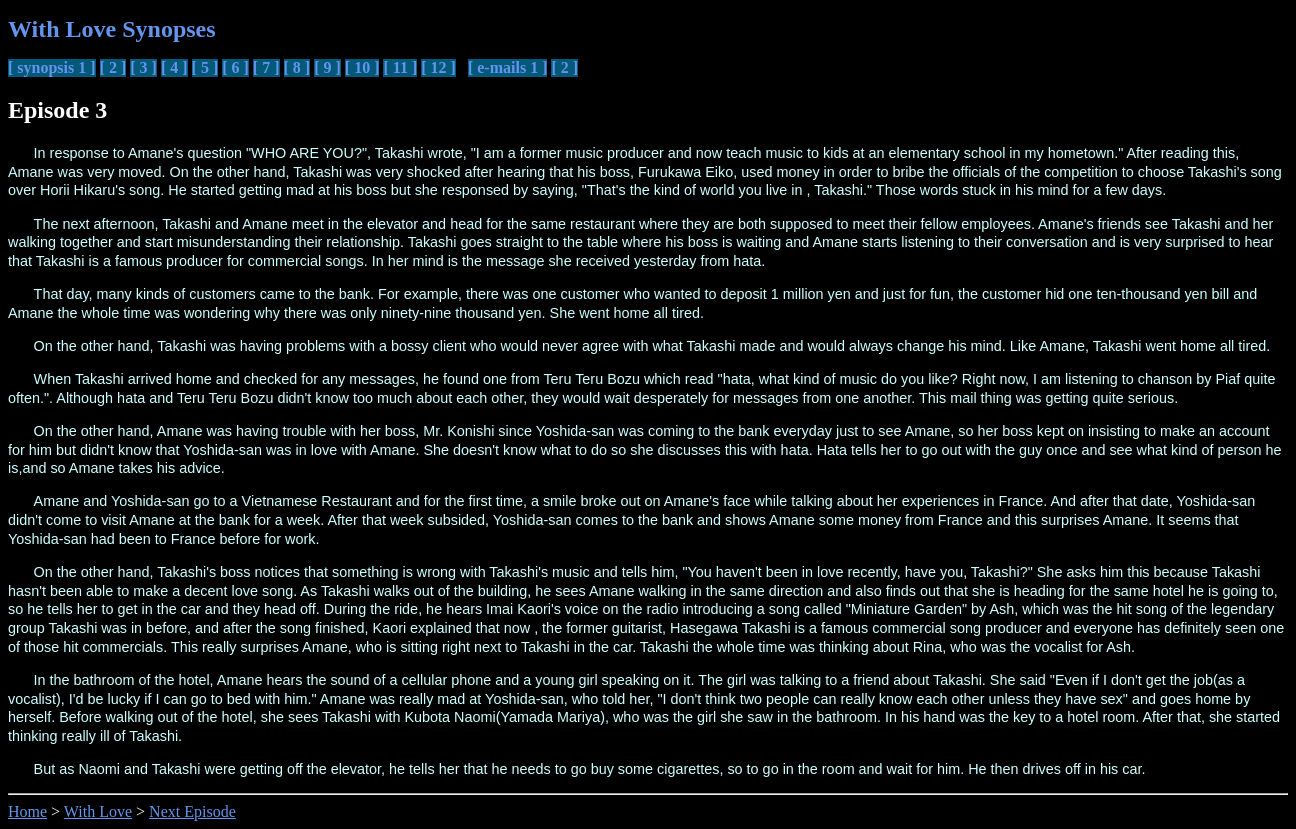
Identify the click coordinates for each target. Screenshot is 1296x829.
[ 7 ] (266, 67)
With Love (98, 811)
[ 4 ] (174, 67)
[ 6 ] (235, 67)
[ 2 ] (113, 67)
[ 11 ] (400, 67)
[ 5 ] (205, 67)
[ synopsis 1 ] (52, 67)
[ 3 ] (143, 67)
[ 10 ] (362, 67)
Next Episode (192, 811)
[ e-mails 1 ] (508, 67)
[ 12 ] (438, 67)
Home (27, 811)
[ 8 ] (297, 67)
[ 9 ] (327, 67)
